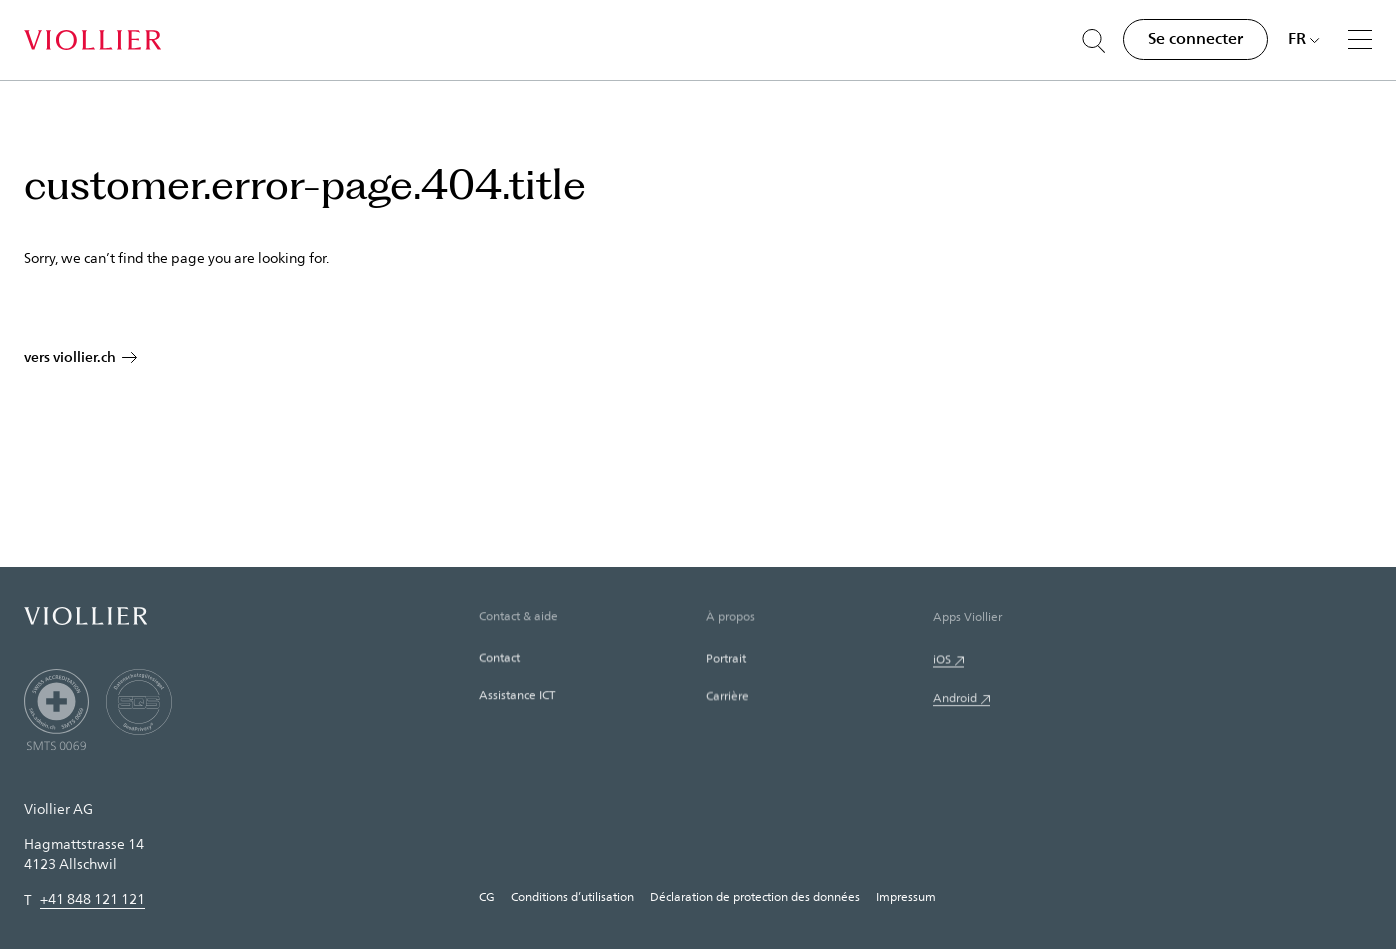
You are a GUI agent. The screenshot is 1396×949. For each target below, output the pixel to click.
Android (955, 705)
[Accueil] (92, 40)
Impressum (906, 896)
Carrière (727, 701)
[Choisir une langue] (1304, 38)
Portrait (726, 663)
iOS (942, 665)
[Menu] (1360, 39)
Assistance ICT (517, 699)
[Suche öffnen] (1094, 41)
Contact (499, 661)
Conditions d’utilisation (572, 896)
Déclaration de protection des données (755, 896)
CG (487, 896)
